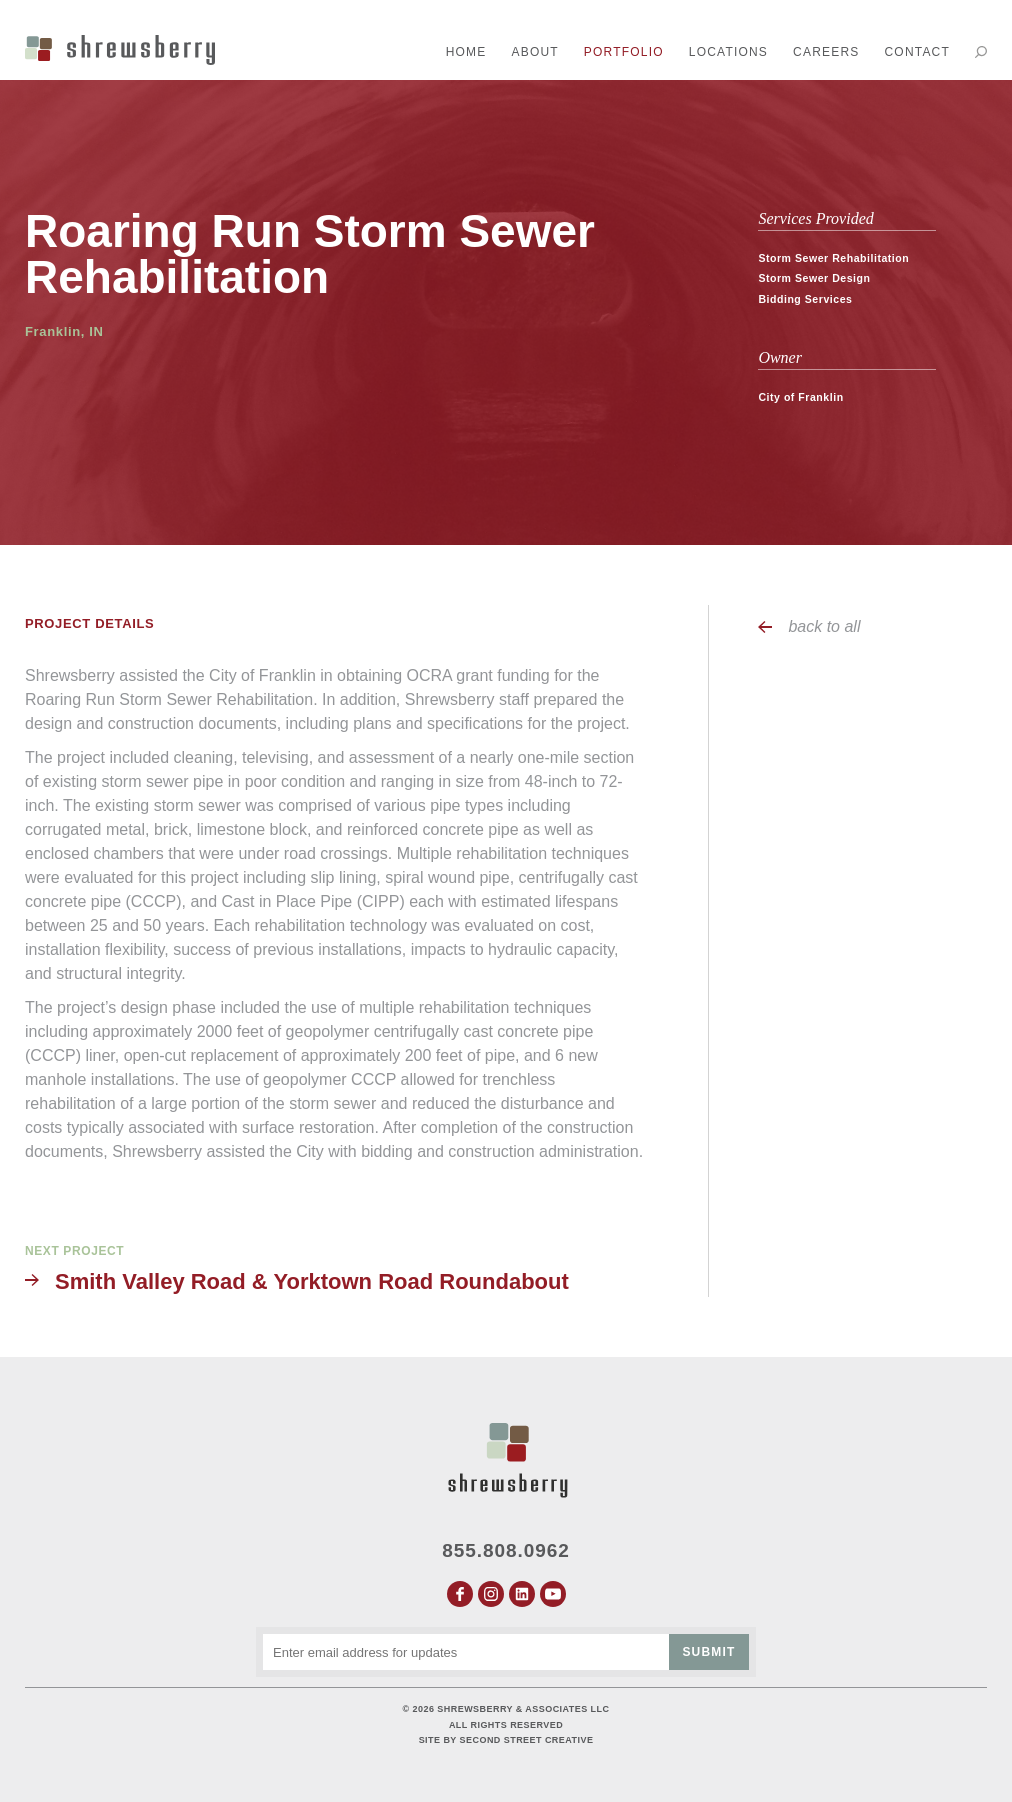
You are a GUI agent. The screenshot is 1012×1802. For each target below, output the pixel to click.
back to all (824, 626)
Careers (826, 52)
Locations (728, 52)
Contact (917, 52)
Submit (708, 1652)
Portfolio (624, 52)
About (535, 52)
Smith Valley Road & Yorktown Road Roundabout (312, 1281)
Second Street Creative (527, 1740)
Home (466, 52)
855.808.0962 (506, 1550)
